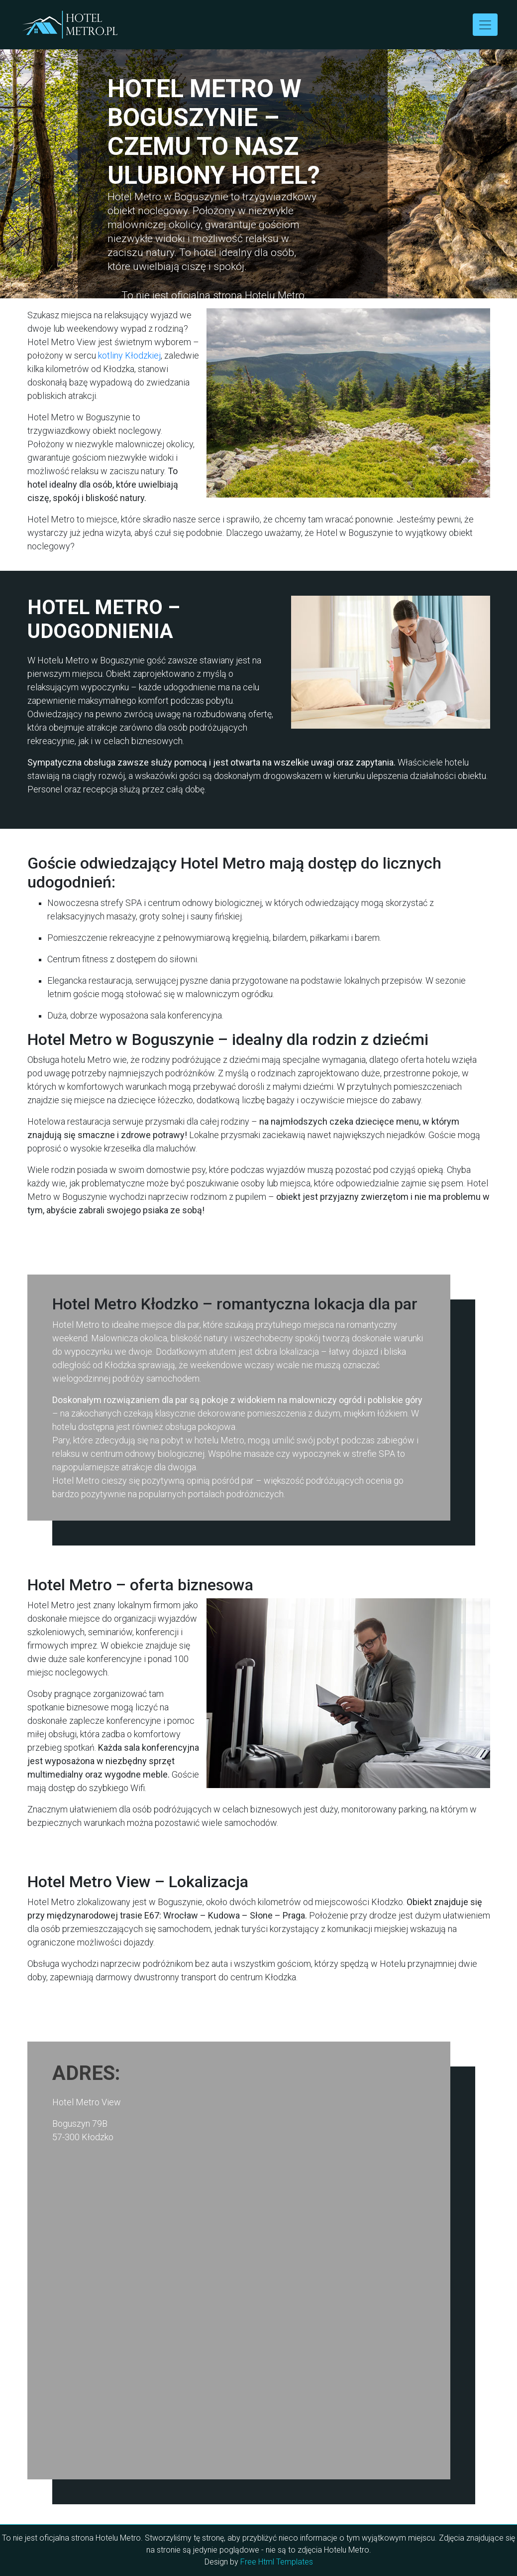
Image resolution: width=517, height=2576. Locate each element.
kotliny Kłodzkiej (129, 355)
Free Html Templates (276, 2562)
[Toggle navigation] (485, 24)
